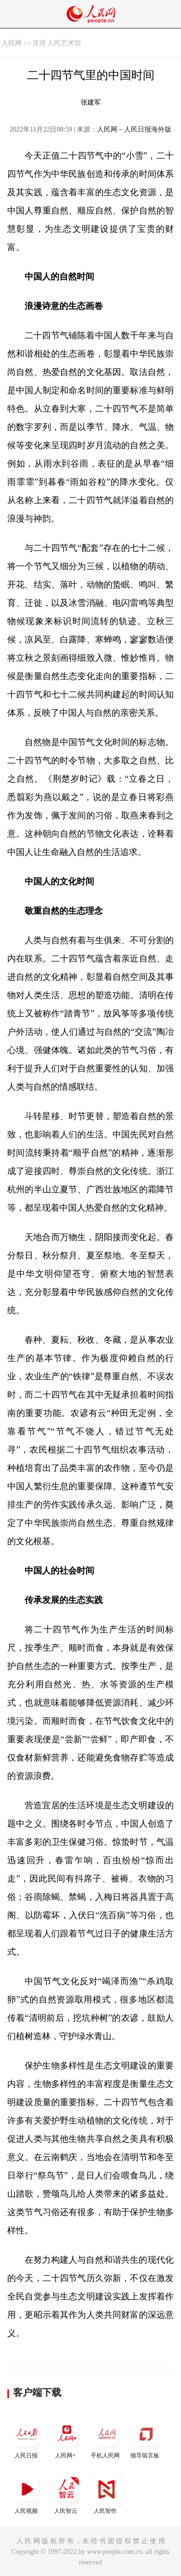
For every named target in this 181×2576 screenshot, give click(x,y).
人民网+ (67, 2438)
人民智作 (106, 2493)
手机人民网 (106, 2438)
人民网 (11, 43)
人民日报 (27, 2438)
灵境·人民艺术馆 (57, 43)
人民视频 (27, 2493)
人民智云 (67, 2493)
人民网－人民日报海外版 (134, 129)
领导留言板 (146, 2438)
